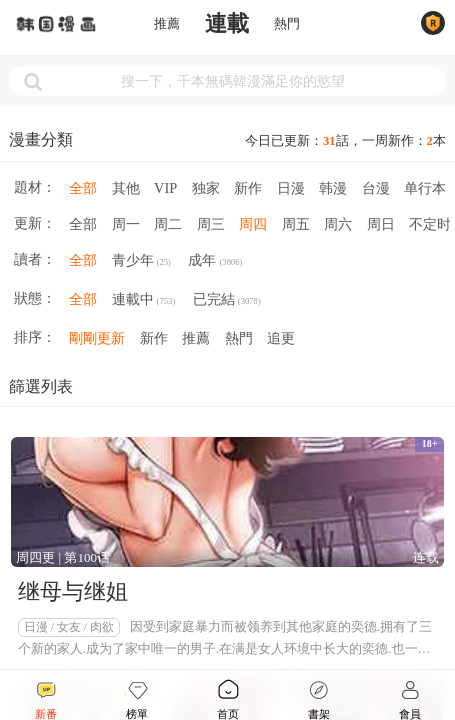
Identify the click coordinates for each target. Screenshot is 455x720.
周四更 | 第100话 (63, 557)
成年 (215, 262)
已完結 (227, 301)
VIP (165, 188)
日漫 (291, 188)
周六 (338, 224)
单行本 (425, 188)
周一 (126, 224)
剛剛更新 (97, 338)
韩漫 (333, 188)
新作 (248, 188)
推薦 (167, 24)
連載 (227, 24)
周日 (381, 224)
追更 (281, 338)
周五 (296, 224)
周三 (211, 224)
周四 (253, 224)
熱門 (287, 24)
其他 (126, 188)
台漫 (376, 188)
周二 (168, 224)
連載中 (144, 301)
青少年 (141, 262)
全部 (83, 188)
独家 (206, 188)
